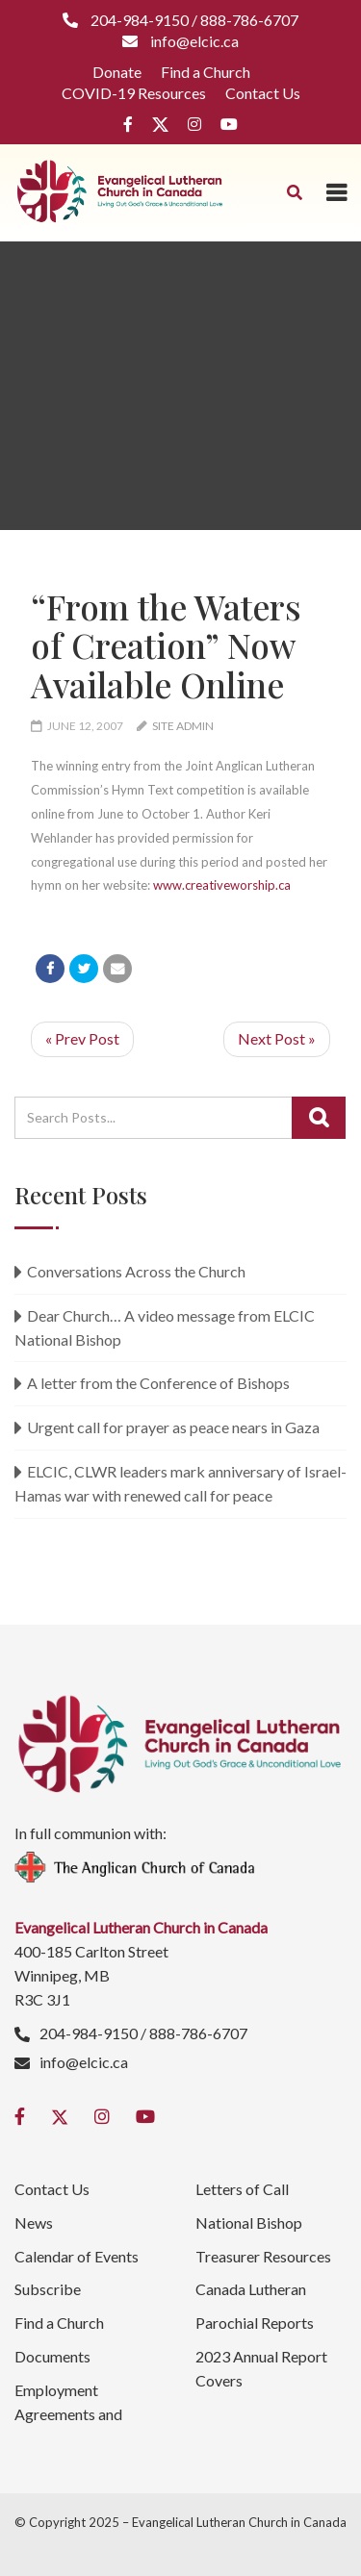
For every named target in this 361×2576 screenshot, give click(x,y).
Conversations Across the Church (136, 1271)
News (33, 2222)
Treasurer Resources (263, 2256)
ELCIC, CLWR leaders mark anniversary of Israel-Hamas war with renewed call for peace (180, 1483)
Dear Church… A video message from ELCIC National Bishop (164, 1327)
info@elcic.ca (83, 2062)
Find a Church (205, 72)
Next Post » (277, 1038)
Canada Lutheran (250, 2289)
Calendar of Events (76, 2256)
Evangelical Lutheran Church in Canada (239, 2522)
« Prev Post (82, 1038)
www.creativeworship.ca (222, 885)
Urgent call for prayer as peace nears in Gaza (173, 1427)
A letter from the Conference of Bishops (158, 1383)
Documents (52, 2356)
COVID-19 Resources (134, 93)
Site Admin (183, 726)
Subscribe (47, 2289)
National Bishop (248, 2222)
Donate (117, 72)
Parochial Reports (254, 2322)
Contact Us (262, 93)
